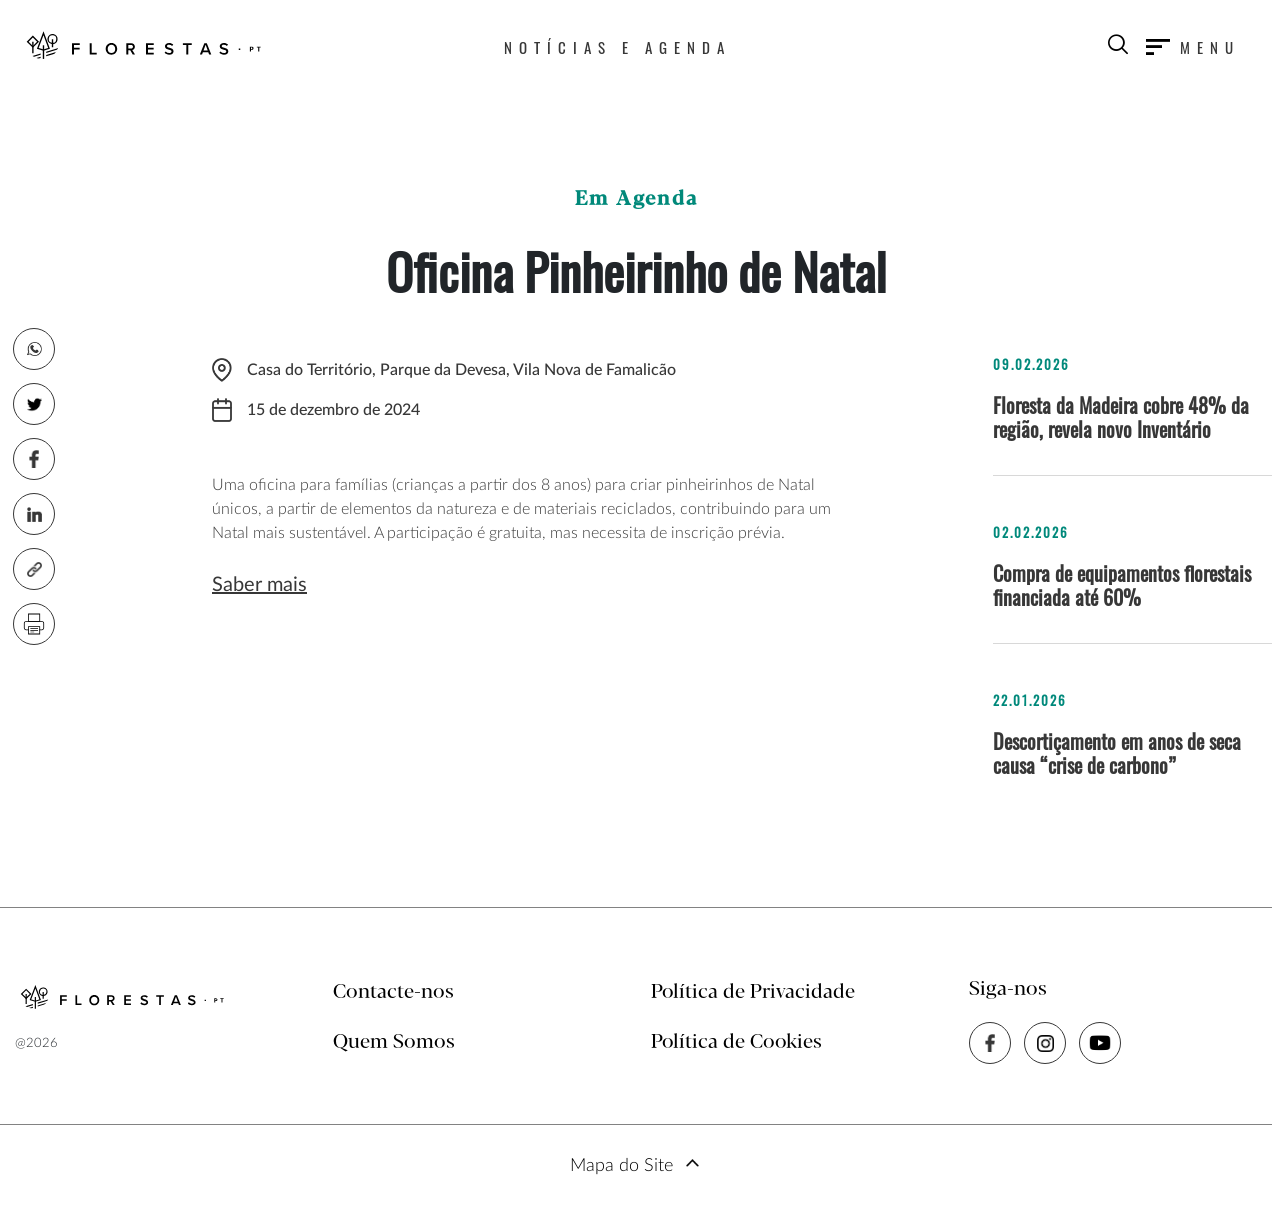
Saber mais (259, 585)
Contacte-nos (393, 992)
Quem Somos (394, 1042)
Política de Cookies (736, 1042)
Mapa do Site (621, 1166)
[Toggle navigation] (1193, 47)
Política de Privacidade (753, 992)
